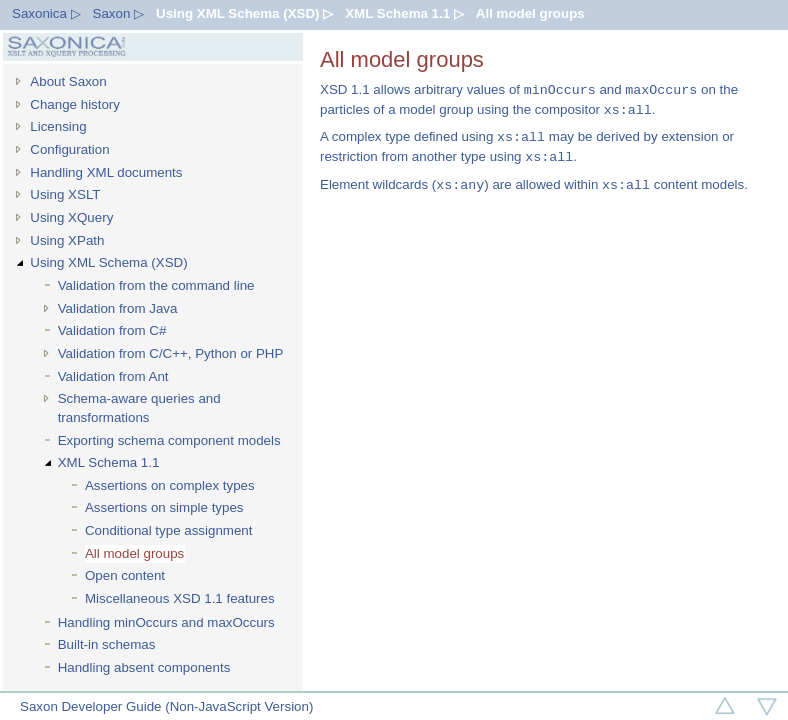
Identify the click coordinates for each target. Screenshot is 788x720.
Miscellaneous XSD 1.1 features (180, 598)
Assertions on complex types (170, 485)
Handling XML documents (106, 172)
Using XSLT (65, 194)
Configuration (69, 149)
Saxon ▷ (119, 13)
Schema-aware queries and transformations (139, 408)
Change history (75, 104)
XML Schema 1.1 (109, 462)
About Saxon (68, 81)
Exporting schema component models (169, 440)
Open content (125, 575)
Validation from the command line (156, 285)
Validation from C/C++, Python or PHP (171, 353)
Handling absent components (144, 667)
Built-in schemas (107, 644)
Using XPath (67, 240)
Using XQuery (71, 217)
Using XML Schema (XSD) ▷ (244, 13)
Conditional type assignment (168, 530)
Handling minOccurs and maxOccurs (166, 622)
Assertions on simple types (164, 507)
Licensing (58, 126)
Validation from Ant (113, 376)
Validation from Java (118, 308)
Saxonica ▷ (46, 13)
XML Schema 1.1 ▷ (404, 13)
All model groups (530, 13)
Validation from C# (112, 330)
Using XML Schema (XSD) (108, 262)
